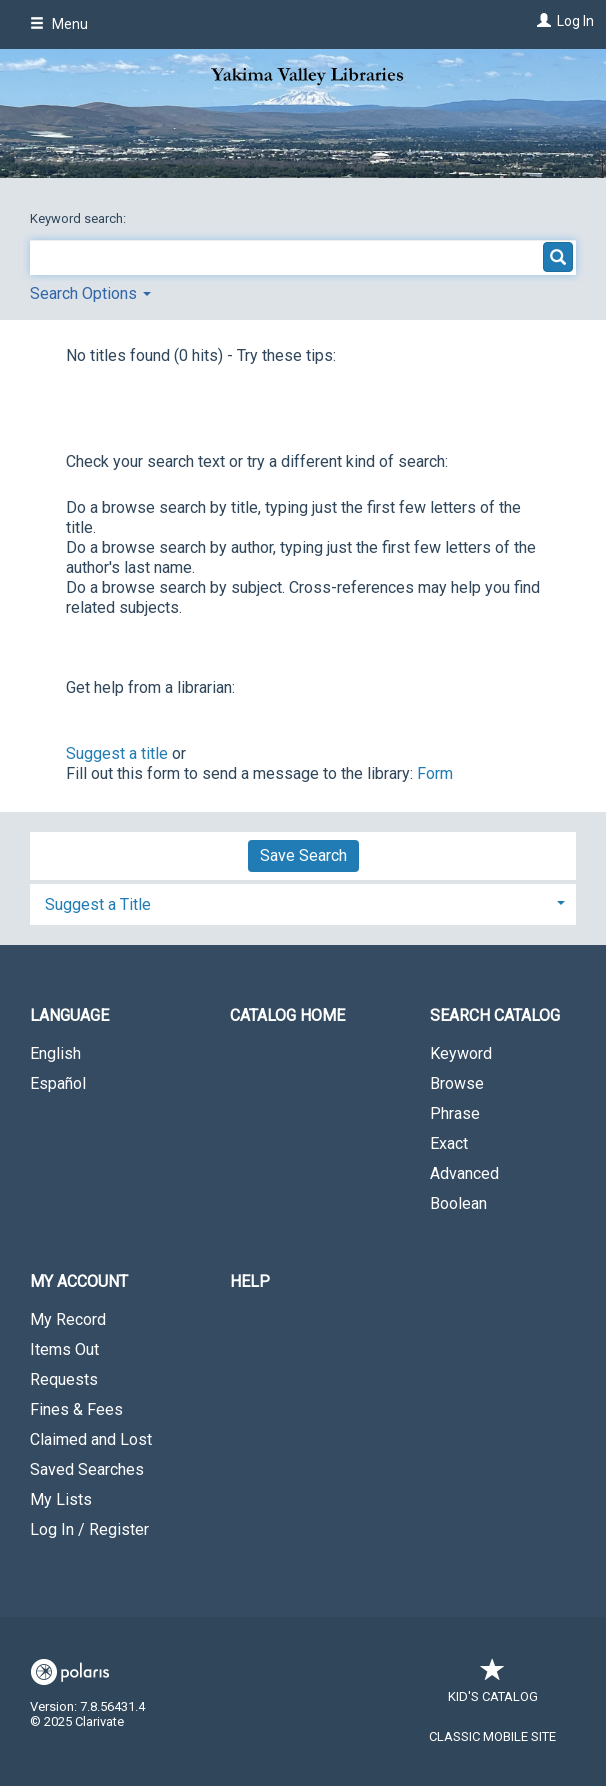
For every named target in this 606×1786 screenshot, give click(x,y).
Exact (449, 1143)
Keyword (461, 1053)
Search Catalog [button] (495, 1015)
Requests (64, 1379)
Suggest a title (117, 753)
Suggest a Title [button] (98, 904)
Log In (575, 21)
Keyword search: (79, 218)
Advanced (464, 1173)
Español (58, 1083)
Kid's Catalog (493, 1686)
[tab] (303, 902)
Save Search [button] (303, 855)
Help (250, 1281)
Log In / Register (89, 1529)
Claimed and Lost (91, 1439)
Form (435, 773)
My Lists (61, 1499)
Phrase (455, 1113)
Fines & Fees (76, 1409)
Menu (59, 24)
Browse (457, 1083)
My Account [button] (79, 1281)
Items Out (64, 1349)
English (55, 1053)
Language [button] (69, 1015)
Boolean (458, 1203)
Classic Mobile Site (492, 1736)
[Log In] (541, 21)
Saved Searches (87, 1469)
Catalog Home (287, 1015)
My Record (68, 1319)
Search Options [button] (90, 293)
